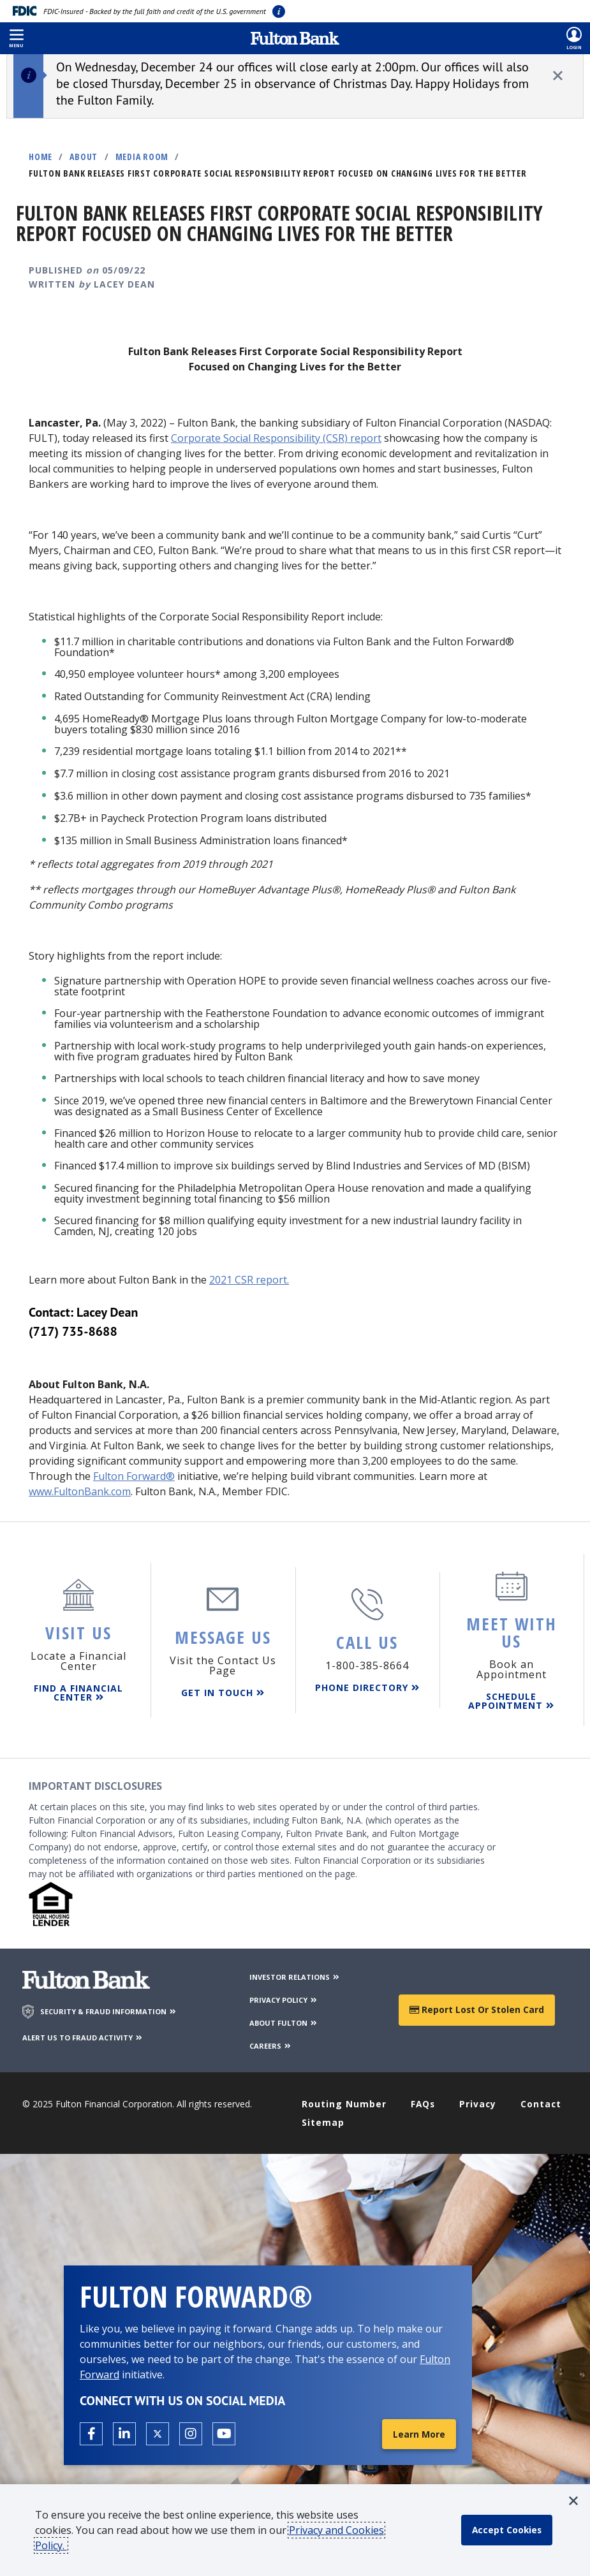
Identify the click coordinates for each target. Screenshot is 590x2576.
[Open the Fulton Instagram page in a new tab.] (190, 2433)
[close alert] (558, 75)
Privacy (477, 2103)
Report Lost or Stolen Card (477, 2009)
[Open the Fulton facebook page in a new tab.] (91, 2433)
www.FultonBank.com (80, 1491)
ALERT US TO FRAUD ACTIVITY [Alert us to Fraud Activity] (83, 2036)
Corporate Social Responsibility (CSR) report (276, 438)
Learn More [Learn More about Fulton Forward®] (419, 2433)
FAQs (422, 2103)
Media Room (142, 156)
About (84, 156)
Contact (540, 2103)
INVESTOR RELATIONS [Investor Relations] (295, 1975)
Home (40, 156)
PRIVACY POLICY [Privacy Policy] (283, 1998)
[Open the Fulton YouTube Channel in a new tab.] (223, 2433)
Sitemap (323, 2121)
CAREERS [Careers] (270, 2044)
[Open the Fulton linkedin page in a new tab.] (124, 2433)
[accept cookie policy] (507, 2530)
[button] (16, 38)
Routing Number (344, 2103)
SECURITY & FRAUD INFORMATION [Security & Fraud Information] (108, 2010)
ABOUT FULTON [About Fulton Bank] (283, 2021)
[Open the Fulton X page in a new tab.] (157, 2433)
